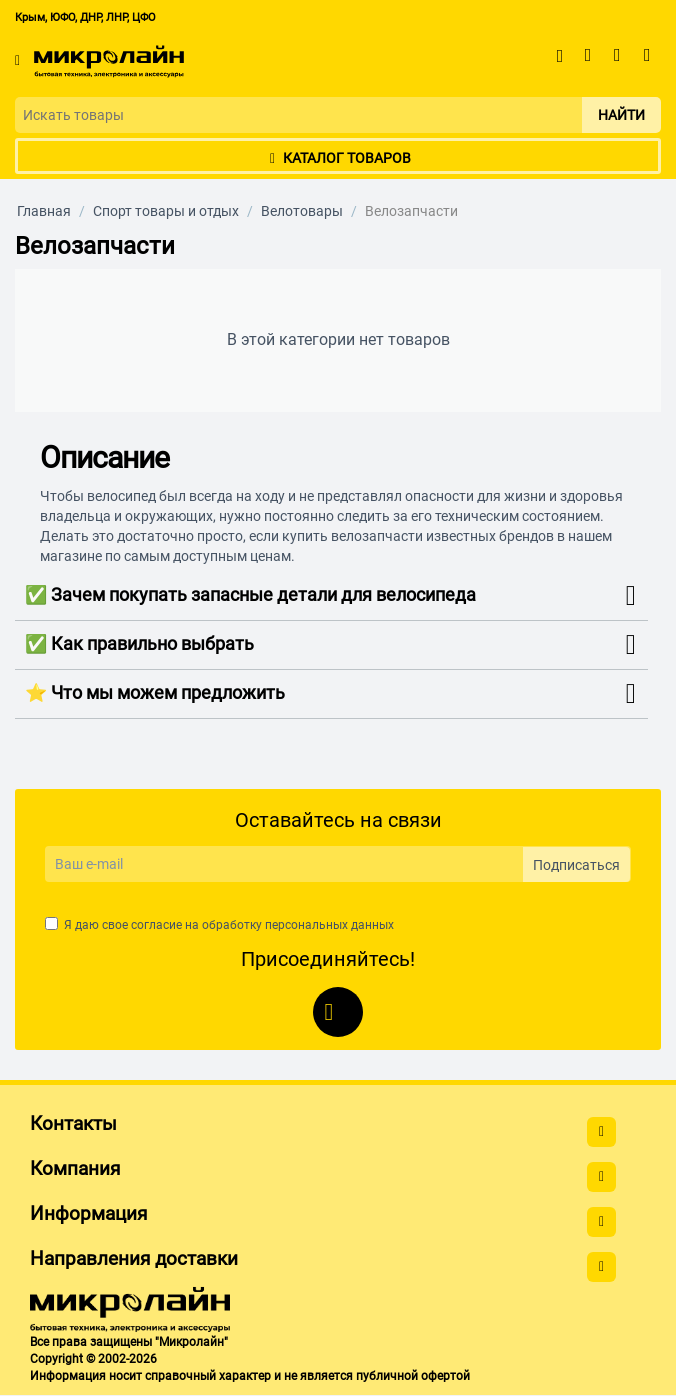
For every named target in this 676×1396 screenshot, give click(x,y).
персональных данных (329, 925)
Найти (621, 115)
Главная (44, 211)
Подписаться (576, 865)
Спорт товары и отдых (166, 211)
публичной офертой (413, 1376)
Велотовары (302, 211)
